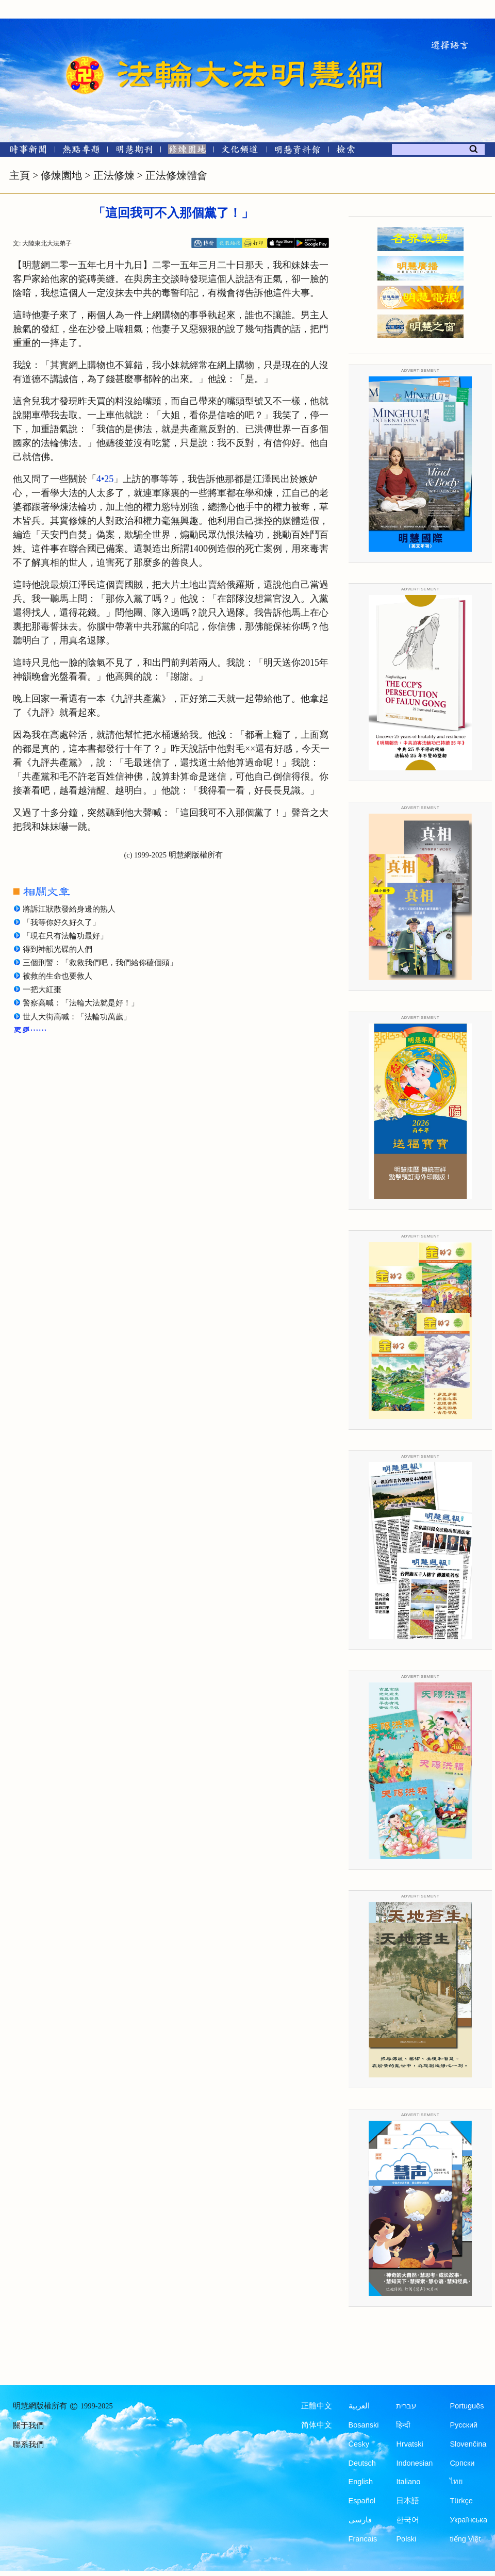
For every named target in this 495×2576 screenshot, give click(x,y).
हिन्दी (403, 2425)
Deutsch (362, 2463)
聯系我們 (28, 2444)
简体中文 (316, 2425)
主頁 (19, 175)
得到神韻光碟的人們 (57, 949)
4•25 (104, 479)
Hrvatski (409, 2444)
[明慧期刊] (134, 151)
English (361, 2482)
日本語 (407, 2501)
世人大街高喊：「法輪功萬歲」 (77, 1017)
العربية (359, 2406)
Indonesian (414, 2463)
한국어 (407, 2520)
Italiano (408, 2482)
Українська (468, 2520)
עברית (406, 2406)
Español (362, 2501)
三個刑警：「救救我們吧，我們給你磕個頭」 (100, 963)
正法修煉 (114, 175)
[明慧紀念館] (297, 151)
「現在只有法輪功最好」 (65, 936)
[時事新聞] (25, 151)
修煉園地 (61, 175)
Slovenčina (468, 2444)
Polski (406, 2539)
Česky (359, 2444)
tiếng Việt (465, 2539)
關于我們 (28, 2425)
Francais (363, 2539)
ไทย (456, 2482)
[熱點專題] (81, 151)
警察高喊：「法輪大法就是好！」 (81, 1003)
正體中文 (316, 2406)
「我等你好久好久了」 (61, 922)
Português (467, 2406)
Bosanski (364, 2425)
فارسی (360, 2520)
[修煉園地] (187, 151)
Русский (463, 2425)
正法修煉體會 (176, 175)
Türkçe (461, 2501)
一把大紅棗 (42, 989)
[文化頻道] (240, 151)
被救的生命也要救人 (57, 976)
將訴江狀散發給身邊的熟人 (69, 909)
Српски (462, 2463)
